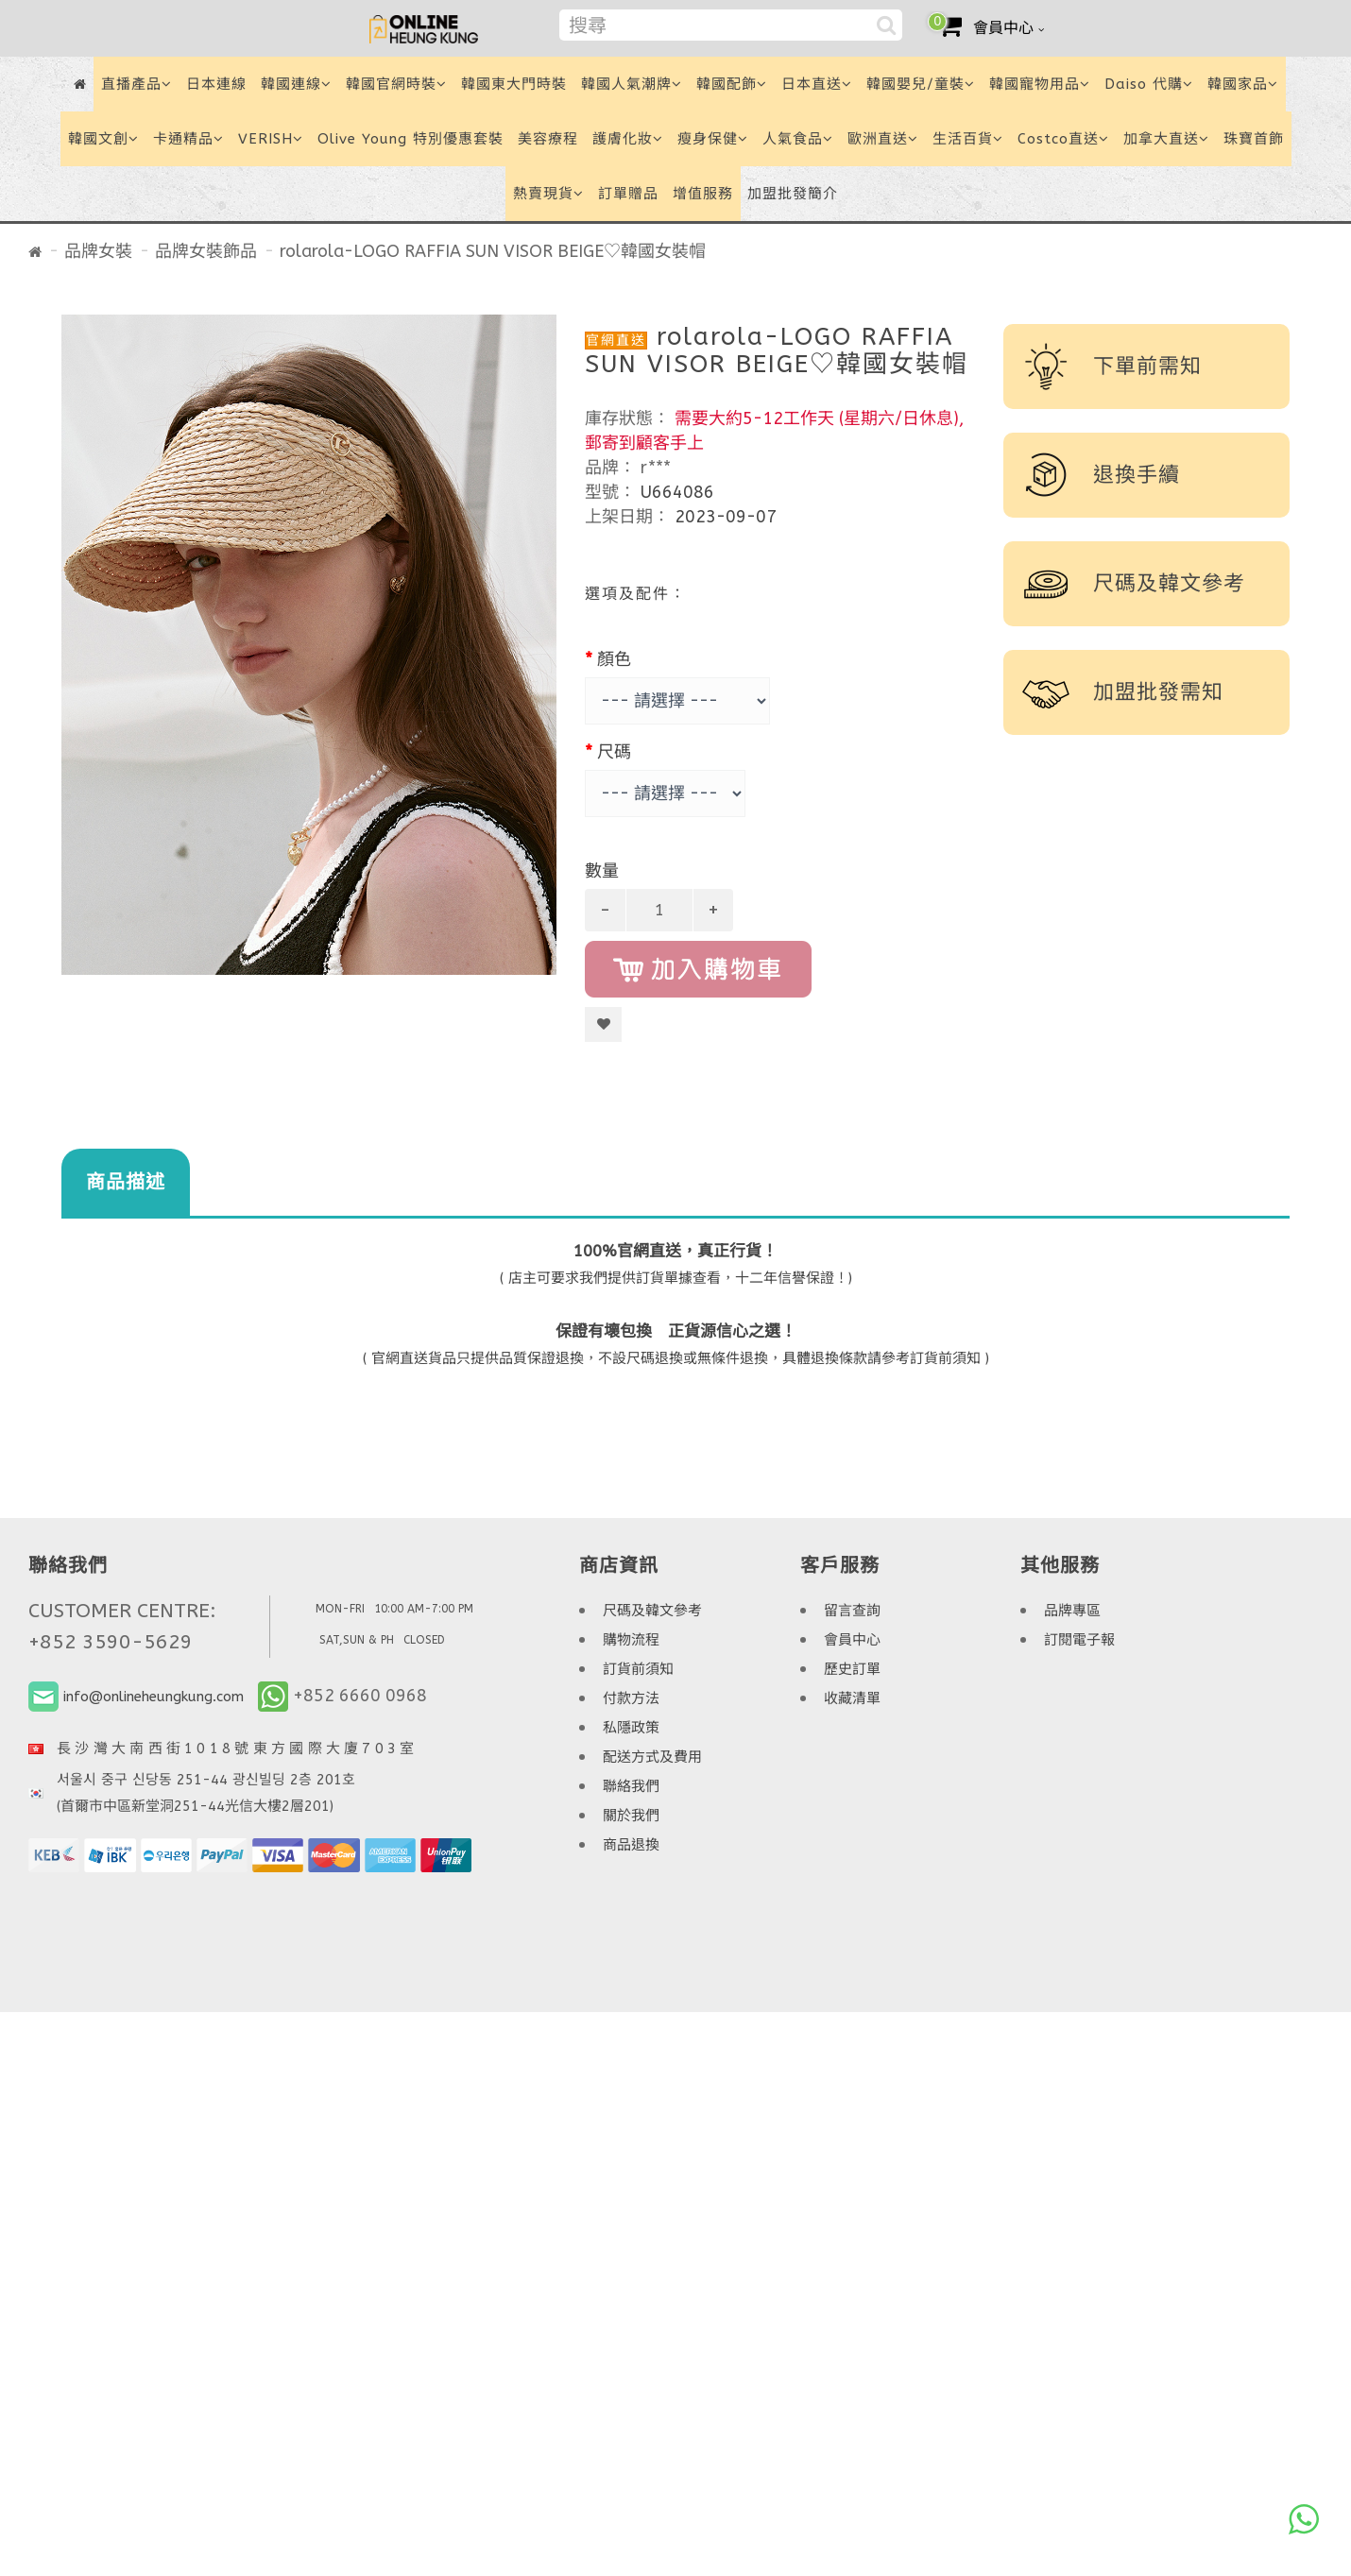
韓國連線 (296, 84)
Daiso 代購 (1148, 84)
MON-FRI (340, 1608)
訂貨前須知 (638, 1669)
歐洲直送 (882, 138)
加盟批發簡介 (792, 193)
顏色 (614, 659)
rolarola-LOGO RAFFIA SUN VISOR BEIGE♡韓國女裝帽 (493, 251)
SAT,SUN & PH (356, 1639)
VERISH (270, 138)
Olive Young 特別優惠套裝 (410, 138)
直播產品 (136, 84)
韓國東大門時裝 (514, 84)
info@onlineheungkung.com (153, 1696)
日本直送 (816, 84)
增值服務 (703, 193)
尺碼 (614, 752)
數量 (602, 871)
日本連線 (216, 84)
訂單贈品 (628, 193)
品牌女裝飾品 (206, 251)
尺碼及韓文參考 (652, 1610)
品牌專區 (1072, 1610)
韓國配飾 (731, 84)
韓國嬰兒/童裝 (920, 84)
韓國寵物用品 (1039, 84)
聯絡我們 (631, 1786)
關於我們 (631, 1815)
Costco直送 (1063, 138)
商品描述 (125, 1182)
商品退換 (631, 1844)
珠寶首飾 (1253, 138)
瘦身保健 (712, 138)
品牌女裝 (98, 251)
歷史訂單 (852, 1669)
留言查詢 (852, 1610)
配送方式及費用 (652, 1757)
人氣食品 (797, 138)
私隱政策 (631, 1727)
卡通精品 (188, 138)
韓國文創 (103, 138)
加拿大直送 (1166, 138)
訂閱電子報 (1079, 1639)
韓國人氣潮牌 (631, 84)
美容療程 (548, 138)
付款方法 (631, 1698)
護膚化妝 (627, 138)
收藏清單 (852, 1698)
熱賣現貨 (548, 193)
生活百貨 (967, 138)
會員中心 (852, 1639)
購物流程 (631, 1639)
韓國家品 (1242, 84)
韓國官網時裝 (396, 84)
